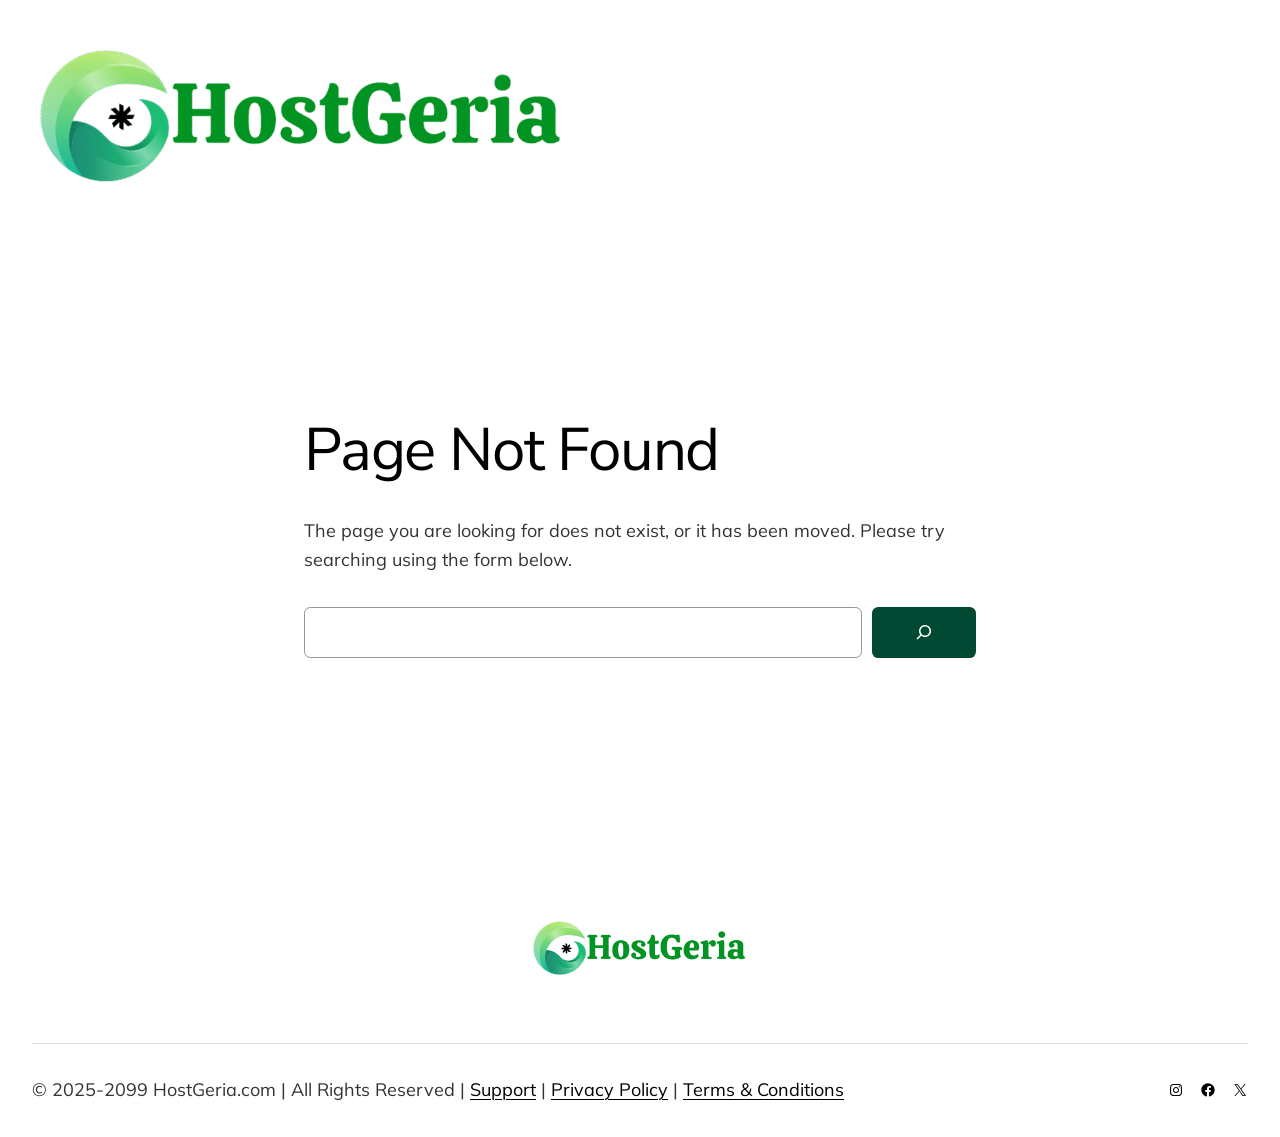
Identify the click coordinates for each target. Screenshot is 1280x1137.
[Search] (924, 632)
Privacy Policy (609, 1089)
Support (503, 1089)
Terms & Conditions (763, 1089)
